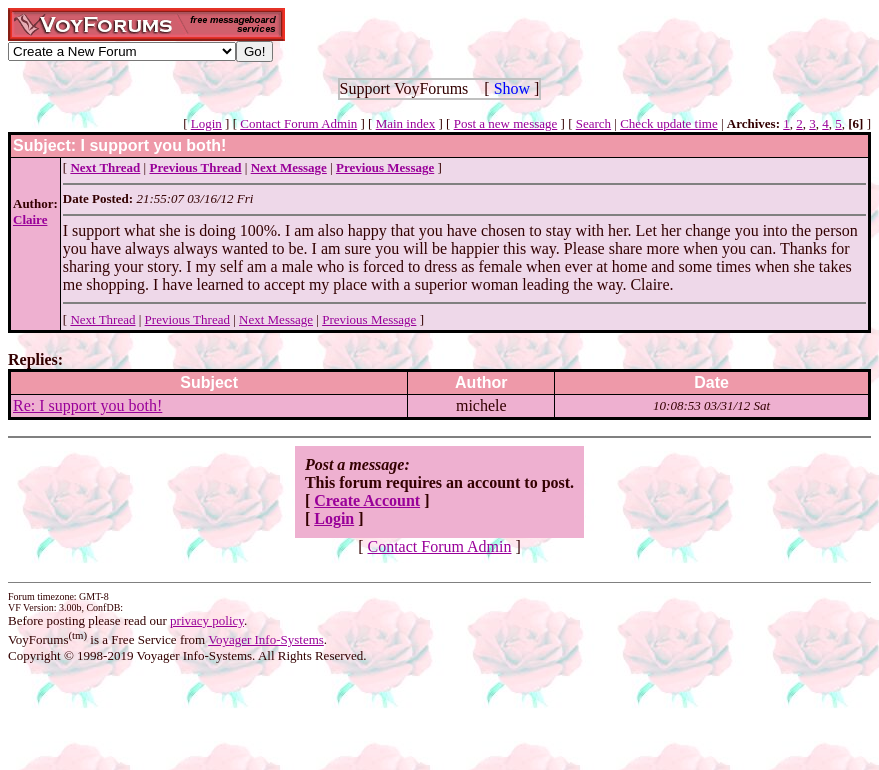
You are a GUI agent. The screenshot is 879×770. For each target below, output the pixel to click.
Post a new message (506, 123)
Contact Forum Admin (298, 123)
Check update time (668, 123)
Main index (406, 123)
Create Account (367, 500)
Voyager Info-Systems (266, 639)
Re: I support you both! (87, 405)
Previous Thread (187, 319)
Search (593, 123)
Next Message (276, 319)
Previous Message (369, 319)
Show (512, 88)
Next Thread (102, 319)
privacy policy (207, 620)
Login (206, 123)
